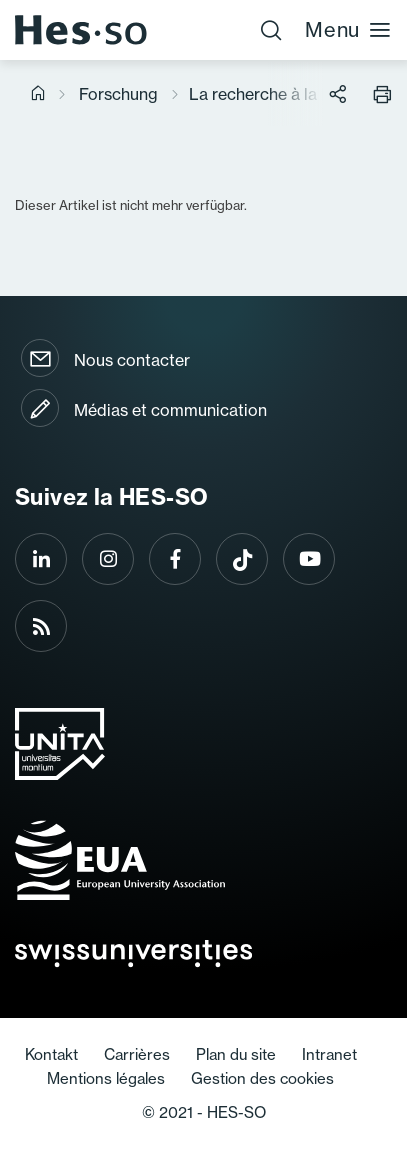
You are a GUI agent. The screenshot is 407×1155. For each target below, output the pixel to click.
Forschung (118, 94)
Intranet (329, 1054)
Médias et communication (170, 410)
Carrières (137, 1054)
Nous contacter (132, 360)
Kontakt (51, 1054)
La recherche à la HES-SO (287, 94)
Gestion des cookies (262, 1078)
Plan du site (236, 1054)
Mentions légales (106, 1078)
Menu (348, 29)
